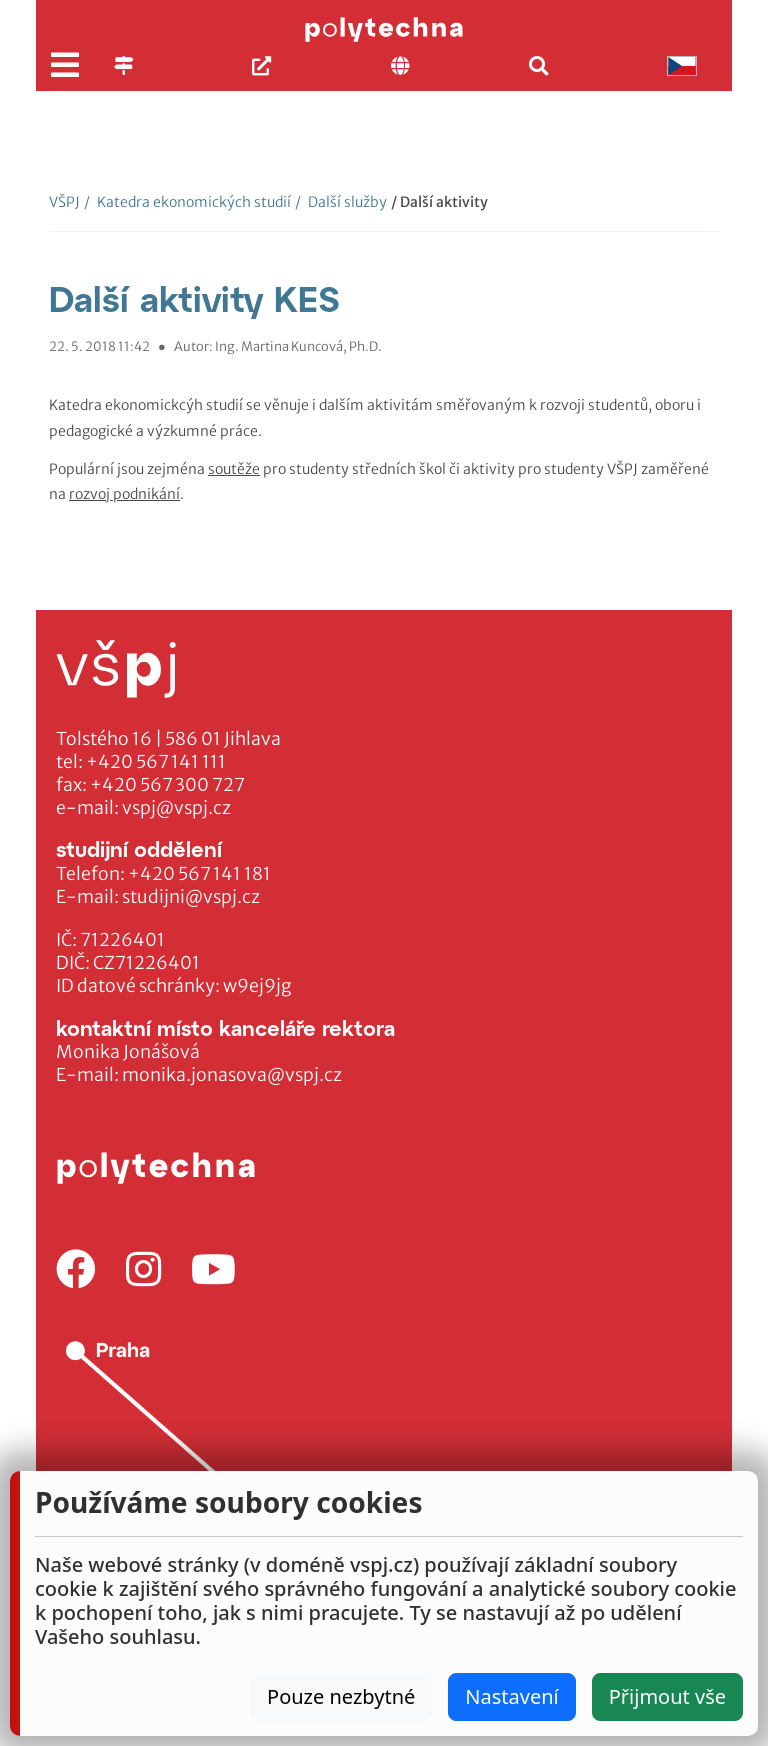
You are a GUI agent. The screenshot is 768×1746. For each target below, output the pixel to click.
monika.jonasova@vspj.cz (232, 1075)
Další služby (341, 202)
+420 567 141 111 (156, 762)
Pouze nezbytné (341, 1696)
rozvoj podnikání (124, 494)
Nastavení (511, 1696)
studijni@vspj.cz (191, 897)
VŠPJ (64, 202)
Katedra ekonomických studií (187, 202)
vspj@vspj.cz (176, 808)
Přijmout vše (667, 1696)
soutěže (234, 469)
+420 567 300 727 (167, 785)
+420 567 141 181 (199, 874)
